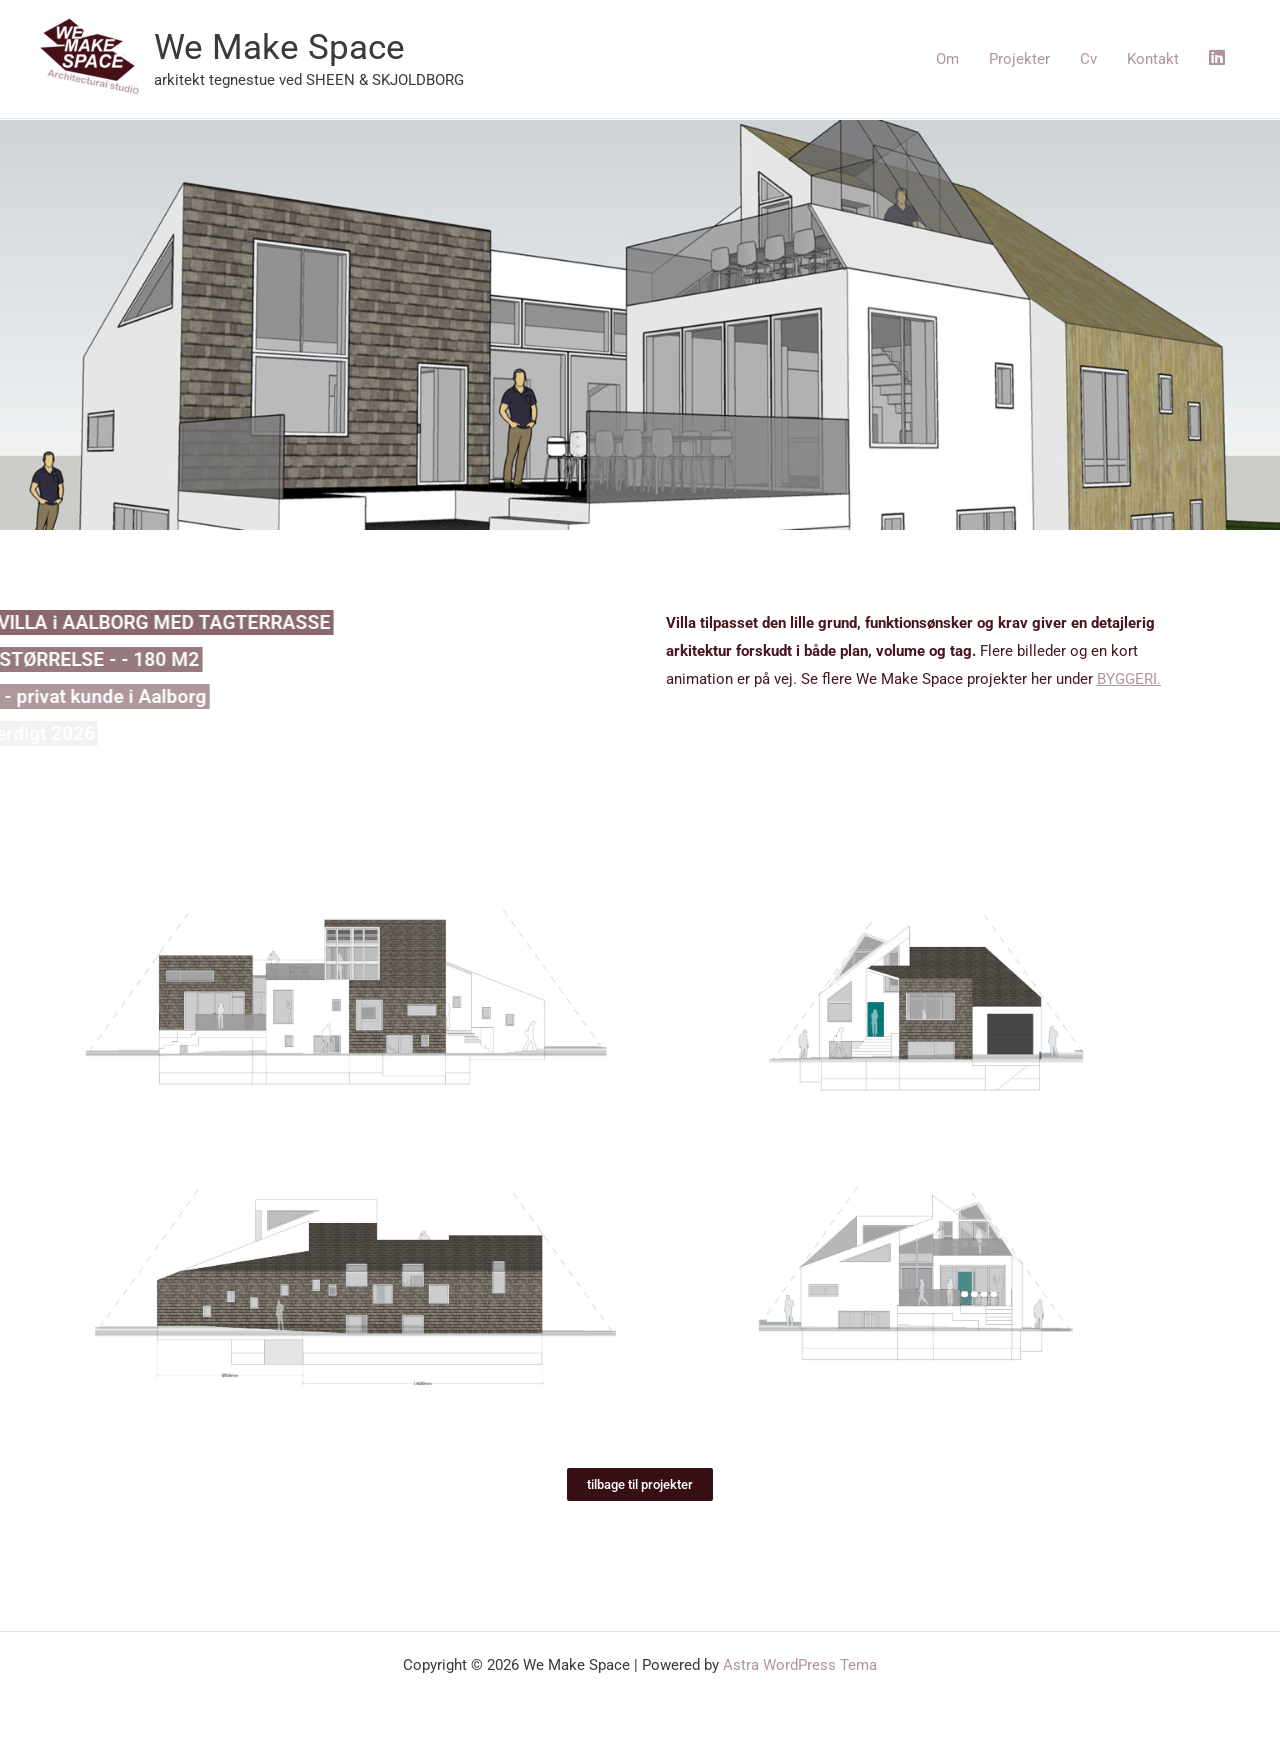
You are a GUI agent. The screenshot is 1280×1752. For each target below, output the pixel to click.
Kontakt (1153, 59)
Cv (1088, 59)
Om (947, 59)
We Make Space (279, 47)
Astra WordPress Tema (800, 1665)
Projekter (1019, 59)
